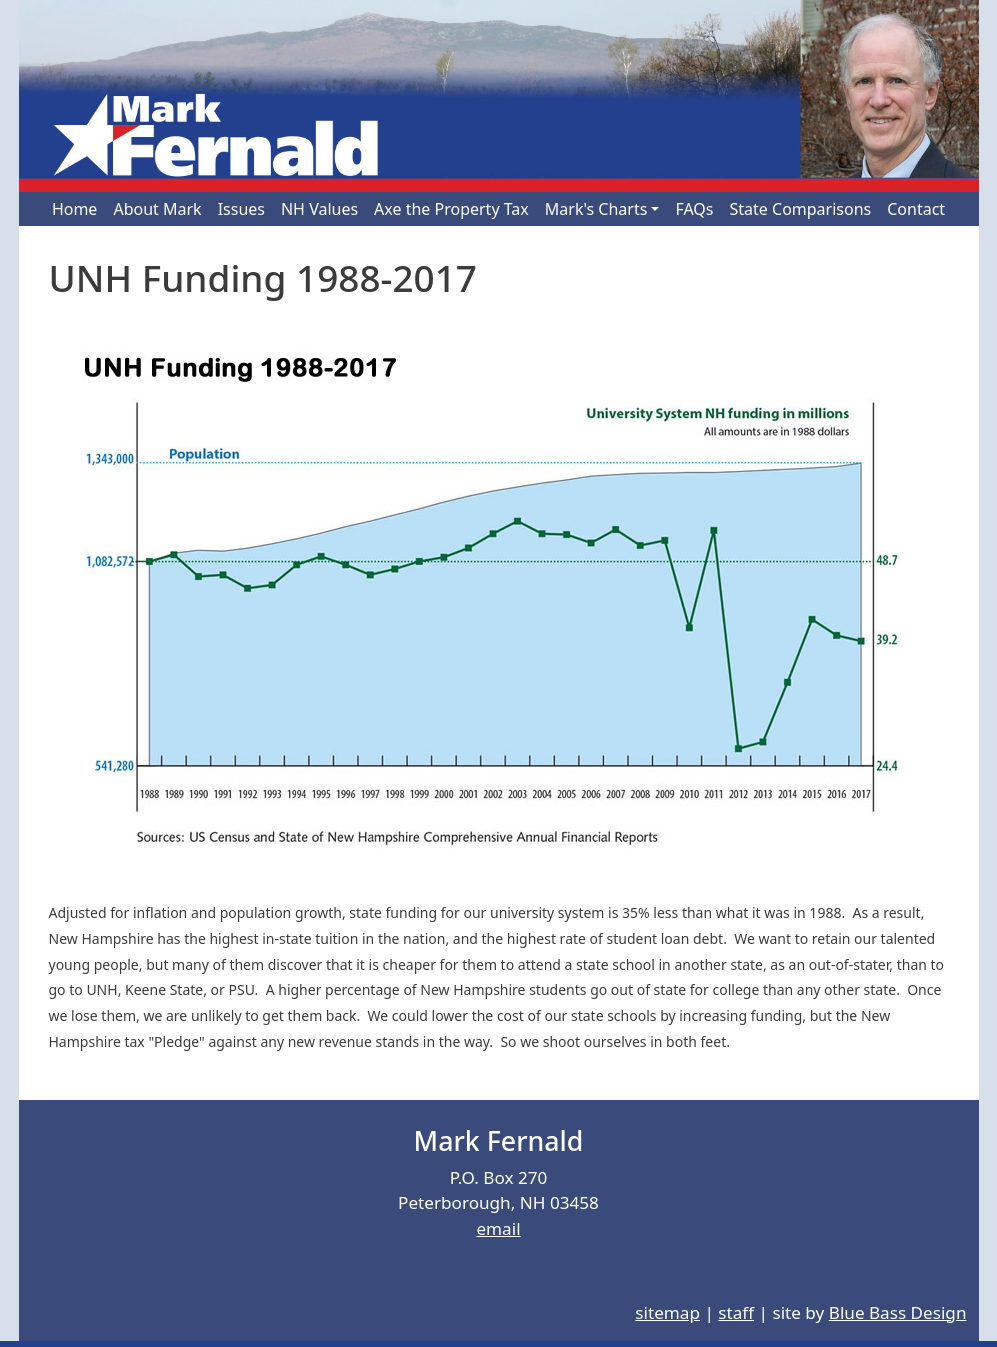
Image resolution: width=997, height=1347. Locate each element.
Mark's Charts (596, 209)
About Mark (157, 209)
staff (736, 1312)
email (498, 1228)
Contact (916, 209)
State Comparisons (801, 209)
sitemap (667, 1312)
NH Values (319, 209)
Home (75, 209)
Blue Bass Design (898, 1312)
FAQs (694, 209)
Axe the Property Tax (451, 209)
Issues (241, 209)
